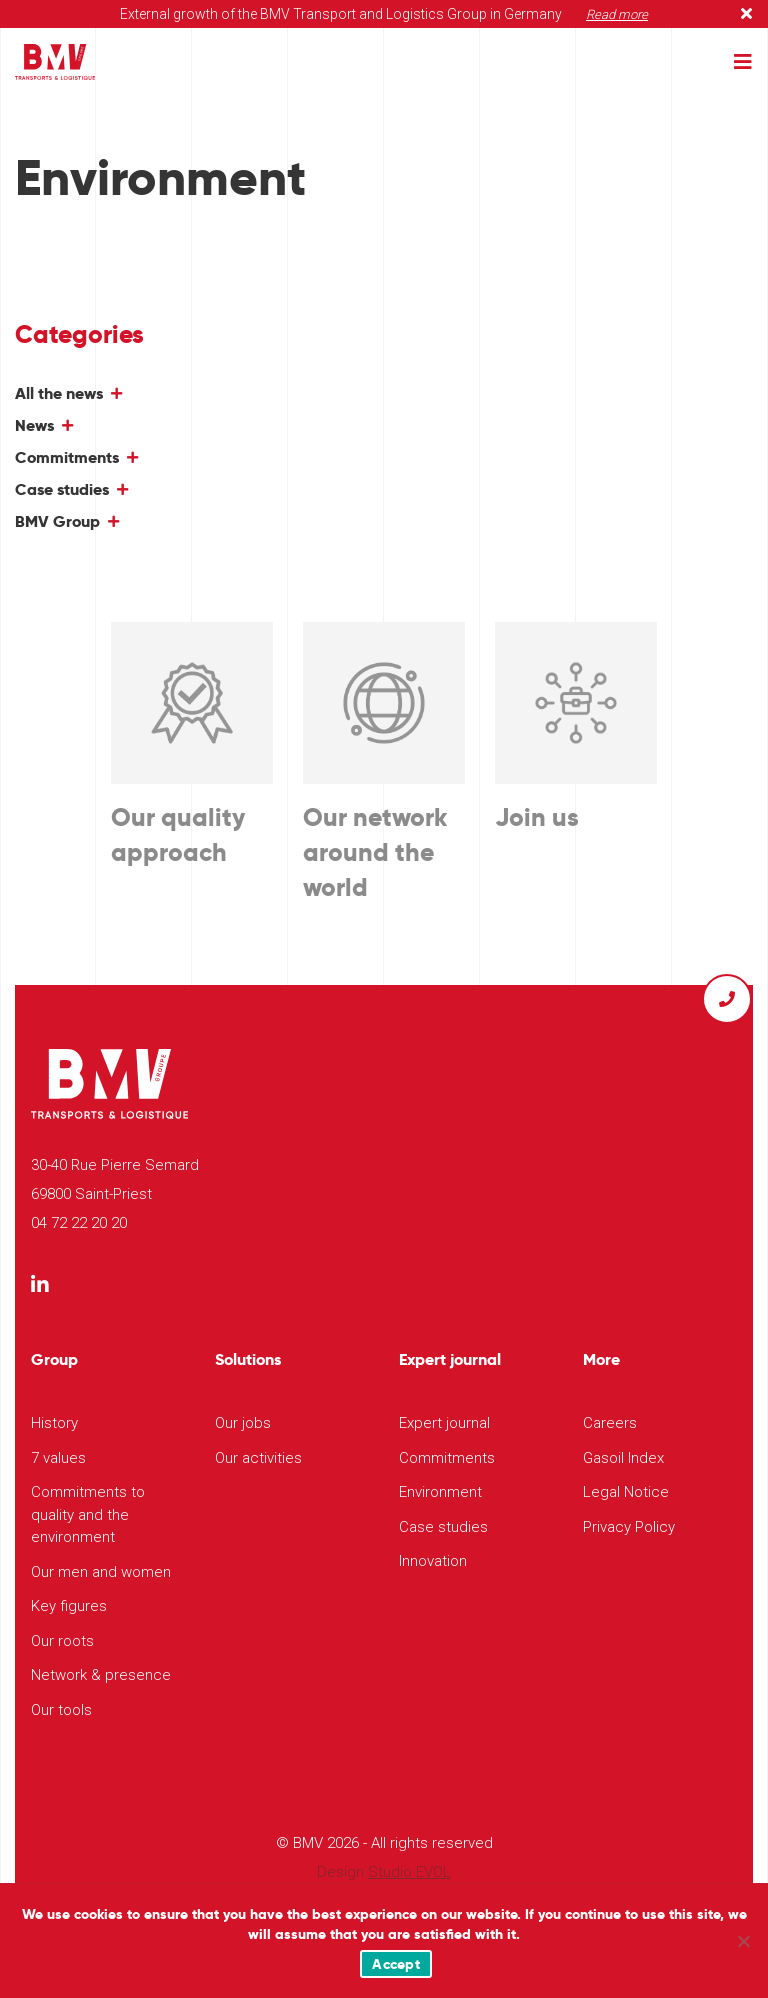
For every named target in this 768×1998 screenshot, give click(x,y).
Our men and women (101, 1572)
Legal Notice (626, 1492)
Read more (617, 14)
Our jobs (243, 1423)
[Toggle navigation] (743, 62)
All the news (59, 393)
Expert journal (444, 1423)
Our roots (62, 1641)
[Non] (743, 1941)
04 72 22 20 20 (79, 1223)
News (34, 425)
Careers (610, 1423)
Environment (440, 1492)
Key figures (69, 1606)
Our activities (258, 1458)
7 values (58, 1458)
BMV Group (57, 521)
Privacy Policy (629, 1527)
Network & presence (101, 1675)
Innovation (433, 1561)
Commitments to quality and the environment (88, 1514)
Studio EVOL (409, 1872)
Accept (396, 1964)
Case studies (62, 489)
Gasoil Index (623, 1458)
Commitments (67, 457)
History (54, 1423)
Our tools (61, 1710)
